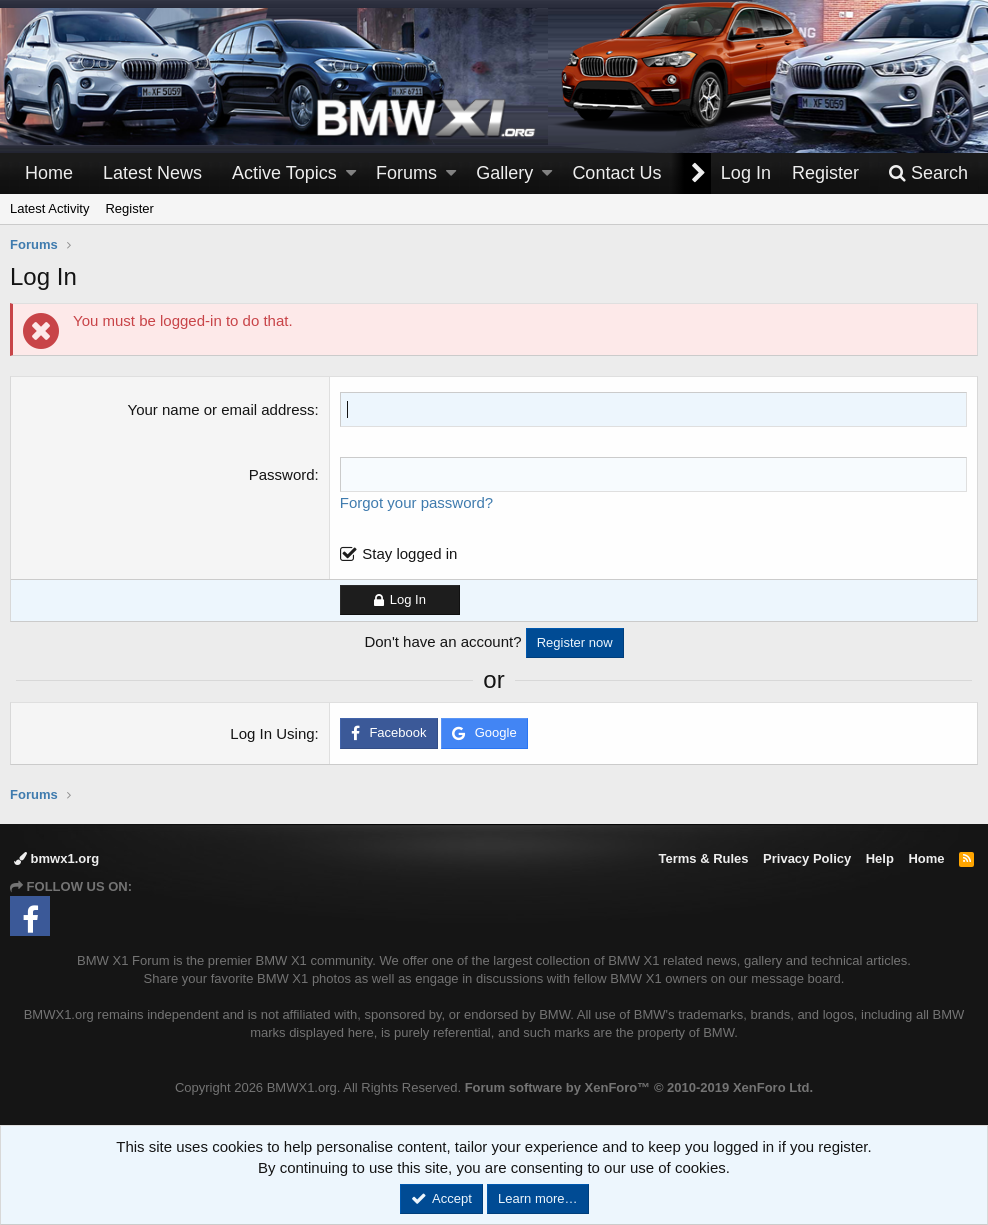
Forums (406, 173)
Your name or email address (221, 409)
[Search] (928, 173)
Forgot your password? (416, 502)
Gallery (504, 173)
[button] (351, 173)
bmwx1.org (56, 858)
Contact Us (616, 173)
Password (282, 474)
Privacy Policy (807, 858)
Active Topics (284, 173)
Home (49, 173)
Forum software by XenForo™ (639, 1087)
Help (880, 858)
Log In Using (272, 733)
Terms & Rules (703, 858)
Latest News (152, 173)
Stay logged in (409, 553)
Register (129, 208)
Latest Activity (49, 208)
